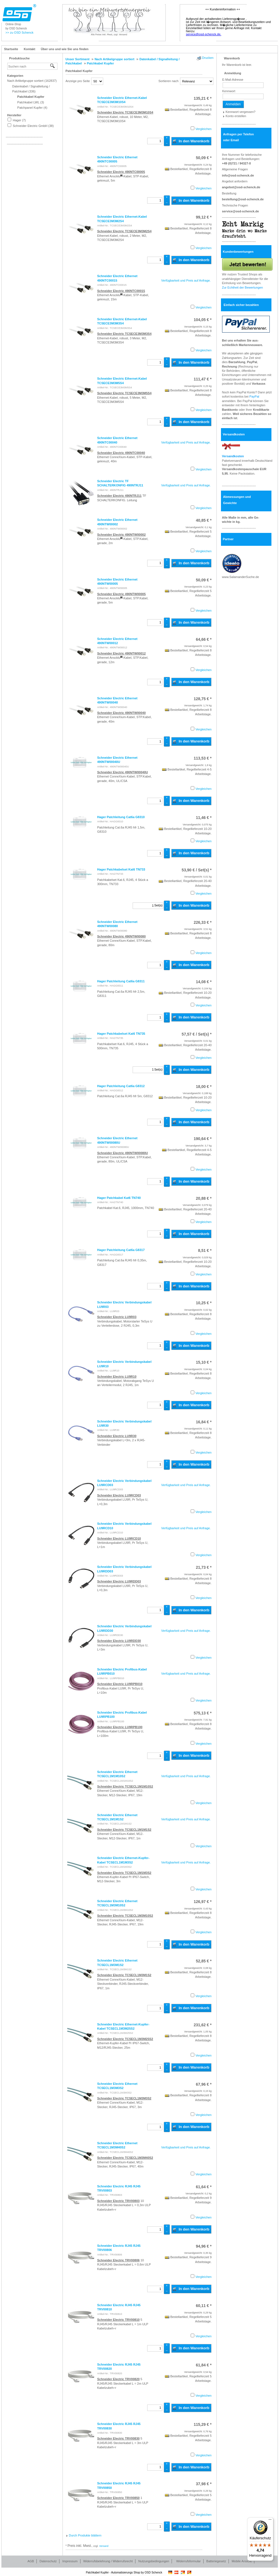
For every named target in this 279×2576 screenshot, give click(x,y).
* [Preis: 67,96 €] (203, 2084)
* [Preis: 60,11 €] (203, 2305)
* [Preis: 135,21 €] (203, 98)
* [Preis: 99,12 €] (203, 217)
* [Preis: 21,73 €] (203, 1567)
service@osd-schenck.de (240, 211)
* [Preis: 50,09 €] (203, 158)
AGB (30, 2561)
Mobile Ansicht (242, 2561)
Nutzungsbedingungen (153, 2561)
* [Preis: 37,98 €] (203, 2484)
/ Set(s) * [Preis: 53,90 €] (197, 870)
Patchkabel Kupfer (79, 71)
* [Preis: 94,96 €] (203, 2246)
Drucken (208, 57)
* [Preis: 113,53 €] (203, 758)
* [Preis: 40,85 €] (203, 520)
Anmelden (233, 104)
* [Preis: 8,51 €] (204, 1250)
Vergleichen (203, 129)
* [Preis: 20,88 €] (203, 1198)
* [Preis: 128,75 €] (203, 699)
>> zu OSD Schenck (20, 32)
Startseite (11, 49)
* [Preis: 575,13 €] (203, 1713)
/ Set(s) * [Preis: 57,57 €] (197, 1034)
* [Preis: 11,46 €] (203, 817)
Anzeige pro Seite (78, 81)
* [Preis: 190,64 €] (203, 1138)
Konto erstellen (236, 116)
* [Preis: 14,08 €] (203, 982)
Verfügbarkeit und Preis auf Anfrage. (186, 280)
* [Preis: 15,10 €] (203, 1362)
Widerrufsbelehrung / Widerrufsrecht (108, 2561)
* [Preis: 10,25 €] (203, 1303)
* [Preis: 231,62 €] (203, 2025)
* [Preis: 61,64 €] (203, 2187)
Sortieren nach (168, 81)
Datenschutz (48, 2561)
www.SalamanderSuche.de (240, 577)
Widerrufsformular (188, 2561)
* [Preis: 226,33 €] (203, 922)
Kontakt (29, 49)
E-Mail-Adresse (232, 79)
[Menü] (270, 2520)
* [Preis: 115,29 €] (203, 2424)
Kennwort (228, 91)
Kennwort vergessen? (240, 111)
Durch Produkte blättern (85, 2535)
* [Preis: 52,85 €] (203, 1961)
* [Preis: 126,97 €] (203, 1901)
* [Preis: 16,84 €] (203, 1422)
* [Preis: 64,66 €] (203, 639)
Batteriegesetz (216, 2561)
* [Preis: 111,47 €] (203, 379)
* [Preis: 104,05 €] (203, 319)
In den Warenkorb (190, 141)
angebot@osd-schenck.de (241, 187)
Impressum (69, 2561)
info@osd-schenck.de (238, 175)
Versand (104, 2546)
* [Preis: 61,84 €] (203, 2365)
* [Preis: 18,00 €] (203, 1086)
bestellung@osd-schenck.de (243, 199)
